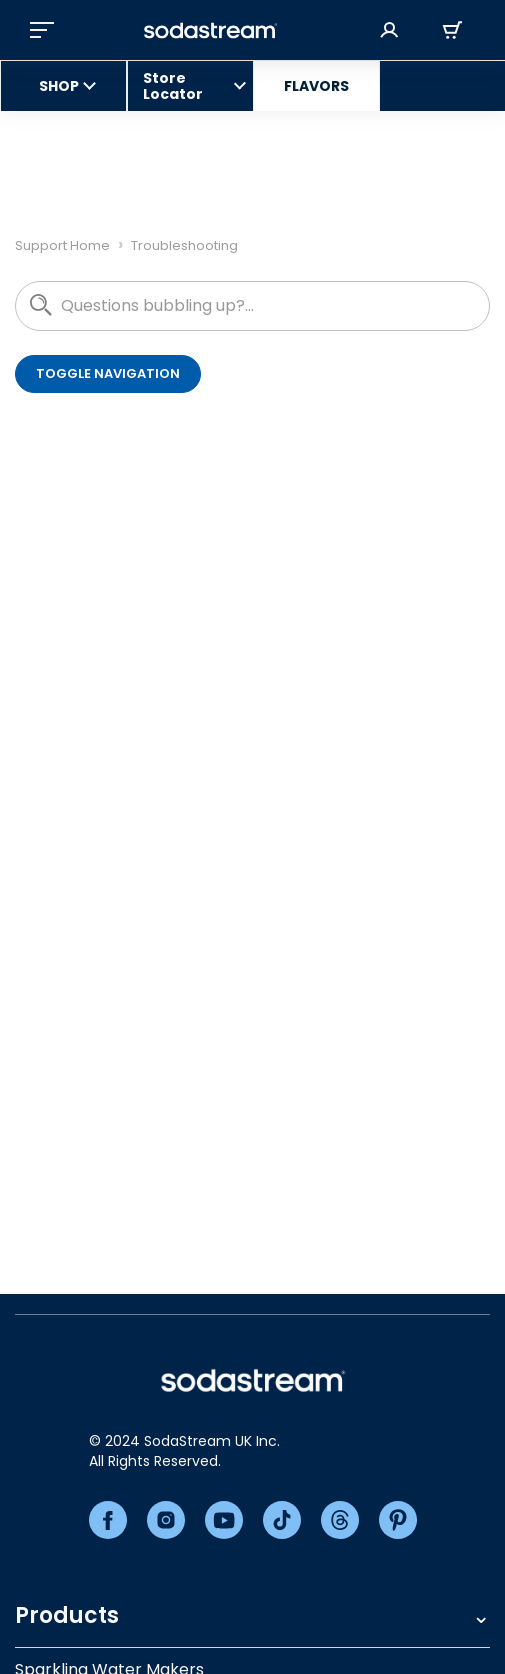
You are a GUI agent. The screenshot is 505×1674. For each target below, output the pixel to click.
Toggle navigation (108, 373)
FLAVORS (316, 86)
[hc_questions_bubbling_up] (252, 306)
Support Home (62, 245)
